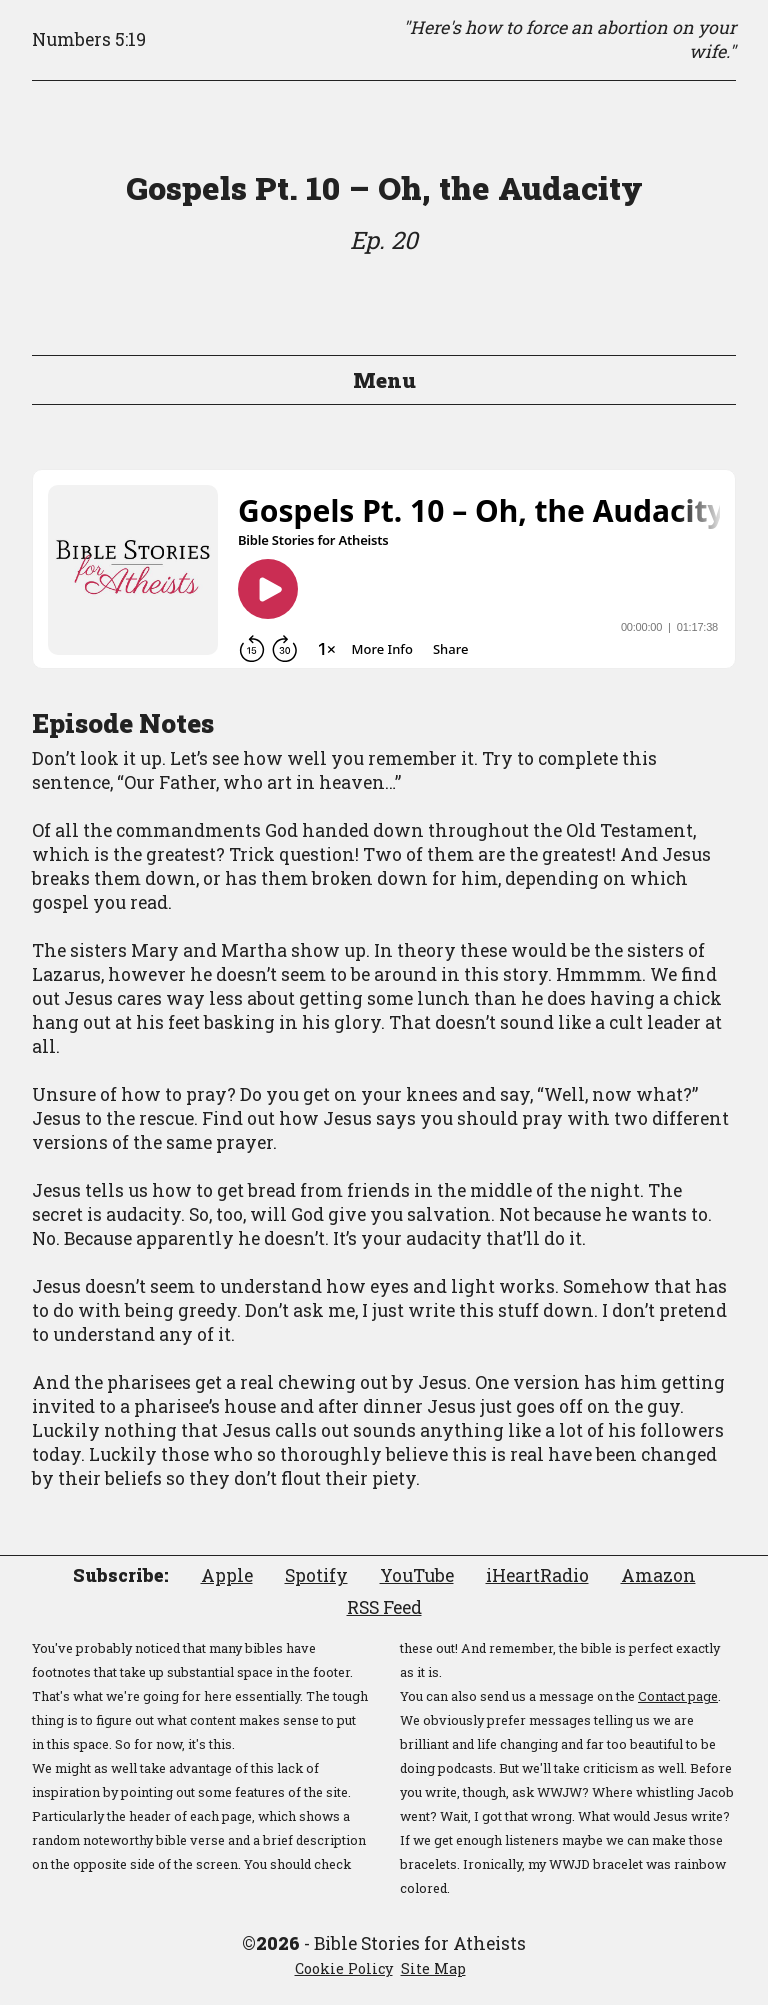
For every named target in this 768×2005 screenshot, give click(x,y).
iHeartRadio (537, 1575)
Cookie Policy (344, 1968)
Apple (227, 1575)
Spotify (316, 1575)
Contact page (678, 1696)
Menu (384, 380)
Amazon (658, 1575)
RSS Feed (384, 1607)
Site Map (433, 1968)
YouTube (417, 1575)
